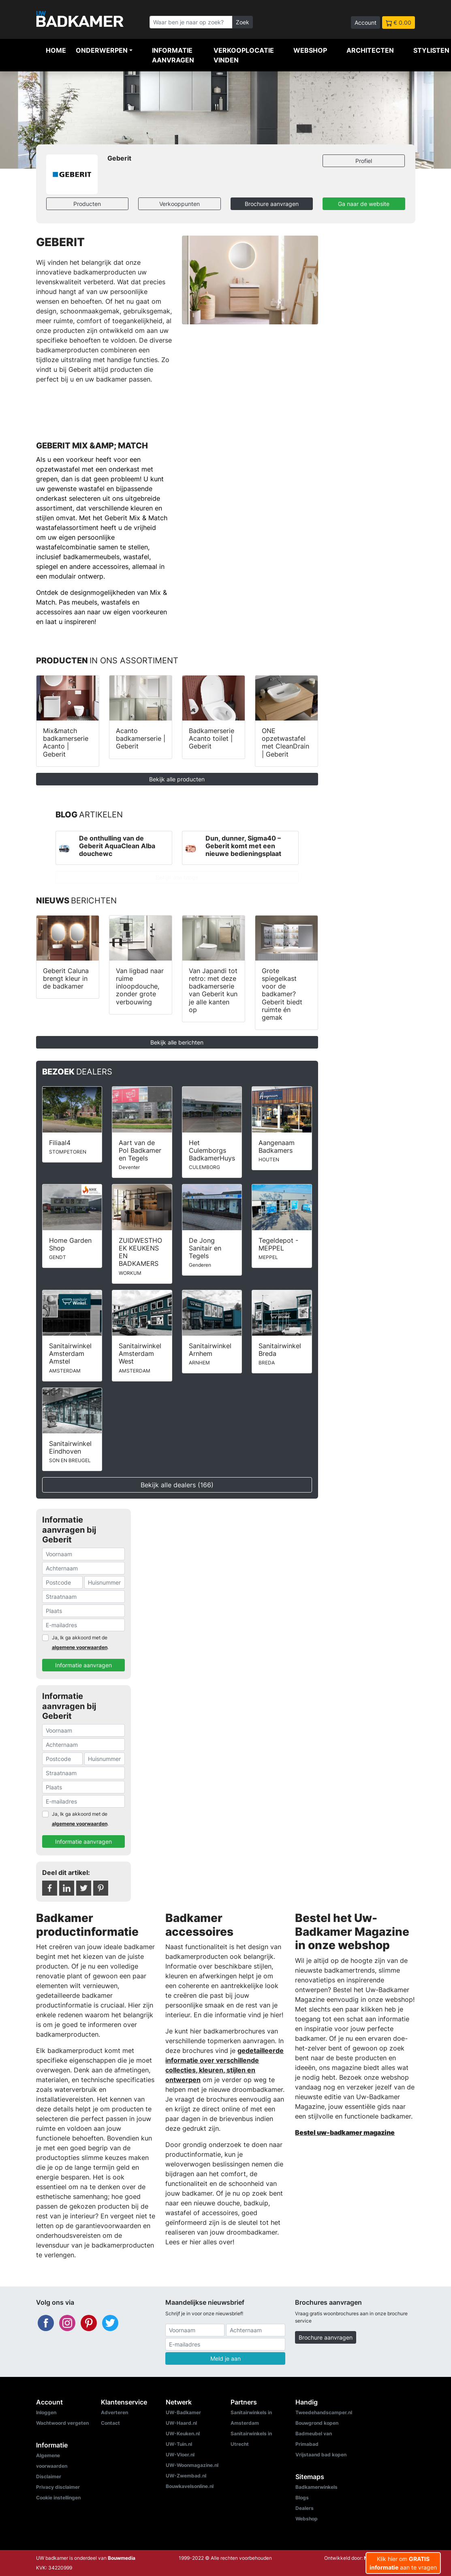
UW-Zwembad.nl (186, 2476)
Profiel (363, 160)
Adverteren (114, 2412)
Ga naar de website (363, 203)
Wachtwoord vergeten (62, 2423)
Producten (87, 203)
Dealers (304, 2508)
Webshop (310, 50)
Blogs (302, 2497)
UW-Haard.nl (181, 2423)
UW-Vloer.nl (180, 2455)
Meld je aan (225, 2358)
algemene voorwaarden (79, 1647)
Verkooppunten (179, 203)
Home (56, 50)
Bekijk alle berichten (176, 1042)
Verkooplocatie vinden (244, 55)
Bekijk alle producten (177, 779)
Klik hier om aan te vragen (403, 2563)
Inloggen (46, 2412)
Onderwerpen (102, 50)
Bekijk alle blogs (177, 877)
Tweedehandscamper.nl (323, 2412)
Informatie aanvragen (173, 55)
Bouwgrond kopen (316, 2423)
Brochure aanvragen (272, 203)
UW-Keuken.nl (183, 2433)
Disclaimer (48, 2476)
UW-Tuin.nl (179, 2444)
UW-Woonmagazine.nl (192, 2465)
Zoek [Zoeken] (242, 22)
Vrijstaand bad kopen (320, 2455)
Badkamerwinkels (316, 2487)
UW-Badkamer (183, 2412)
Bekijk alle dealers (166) (177, 1485)
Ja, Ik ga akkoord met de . (80, 1642)
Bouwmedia (121, 2558)
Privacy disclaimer (58, 2487)
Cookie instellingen (58, 2497)
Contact (110, 2423)
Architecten (370, 50)
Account (365, 22)
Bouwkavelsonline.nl (190, 2486)
